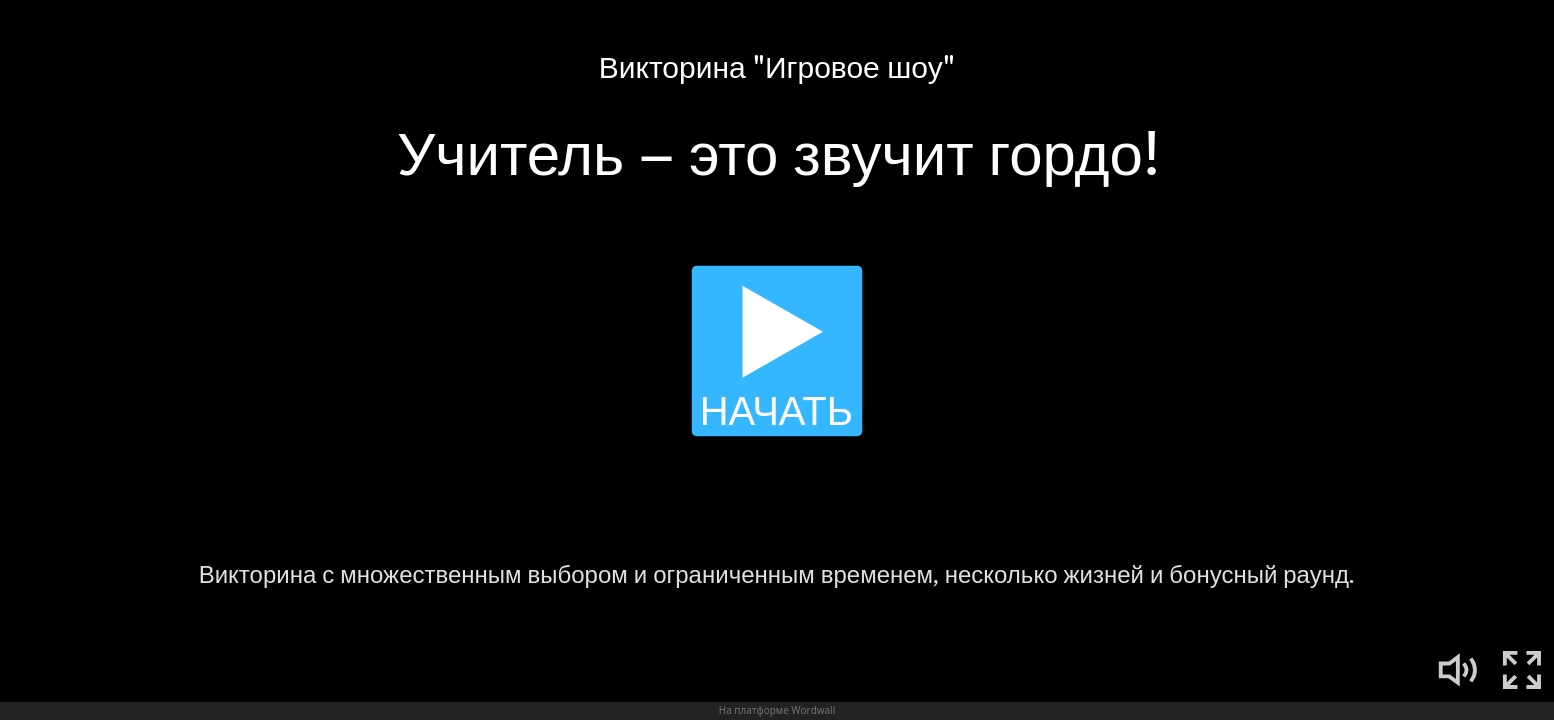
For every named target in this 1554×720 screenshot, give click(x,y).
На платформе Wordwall (777, 710)
